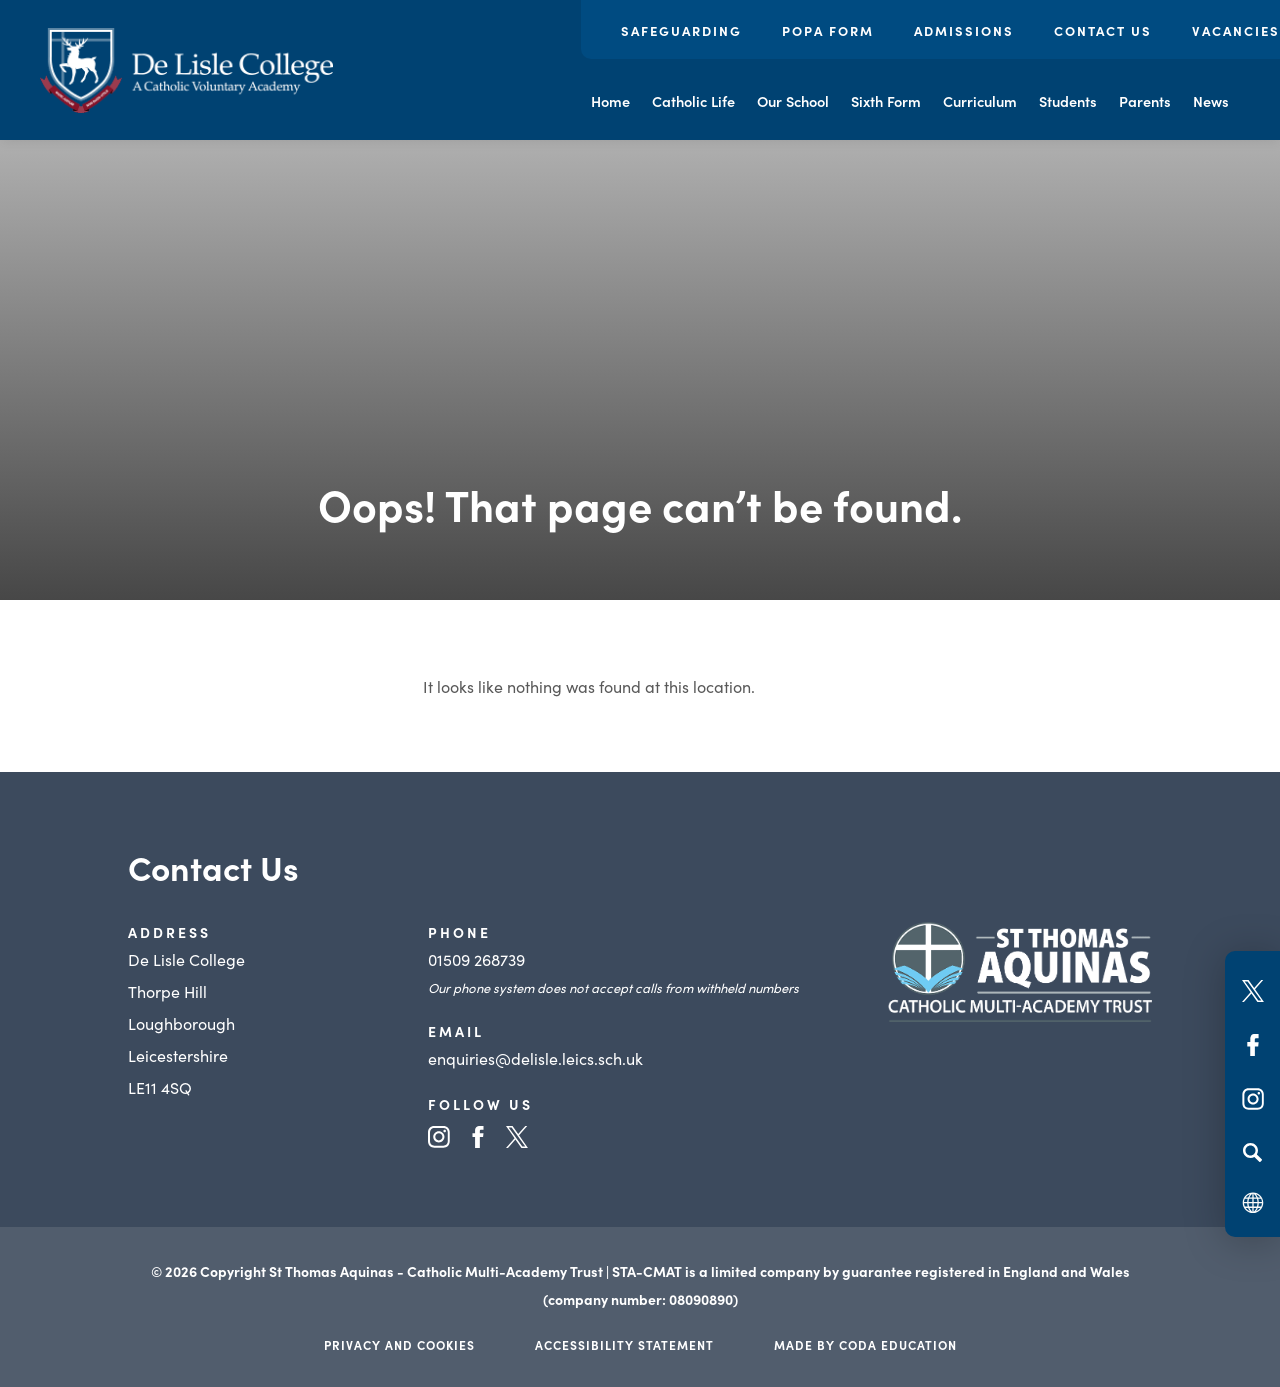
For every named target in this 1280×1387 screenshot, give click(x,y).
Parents (1145, 101)
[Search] (1252, 1152)
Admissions (964, 30)
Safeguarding (681, 30)
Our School (793, 101)
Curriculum (980, 101)
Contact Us (1103, 30)
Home (610, 101)
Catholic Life (693, 101)
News (1211, 101)
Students (1068, 101)
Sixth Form (886, 101)
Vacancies (1236, 30)
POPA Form (828, 30)
